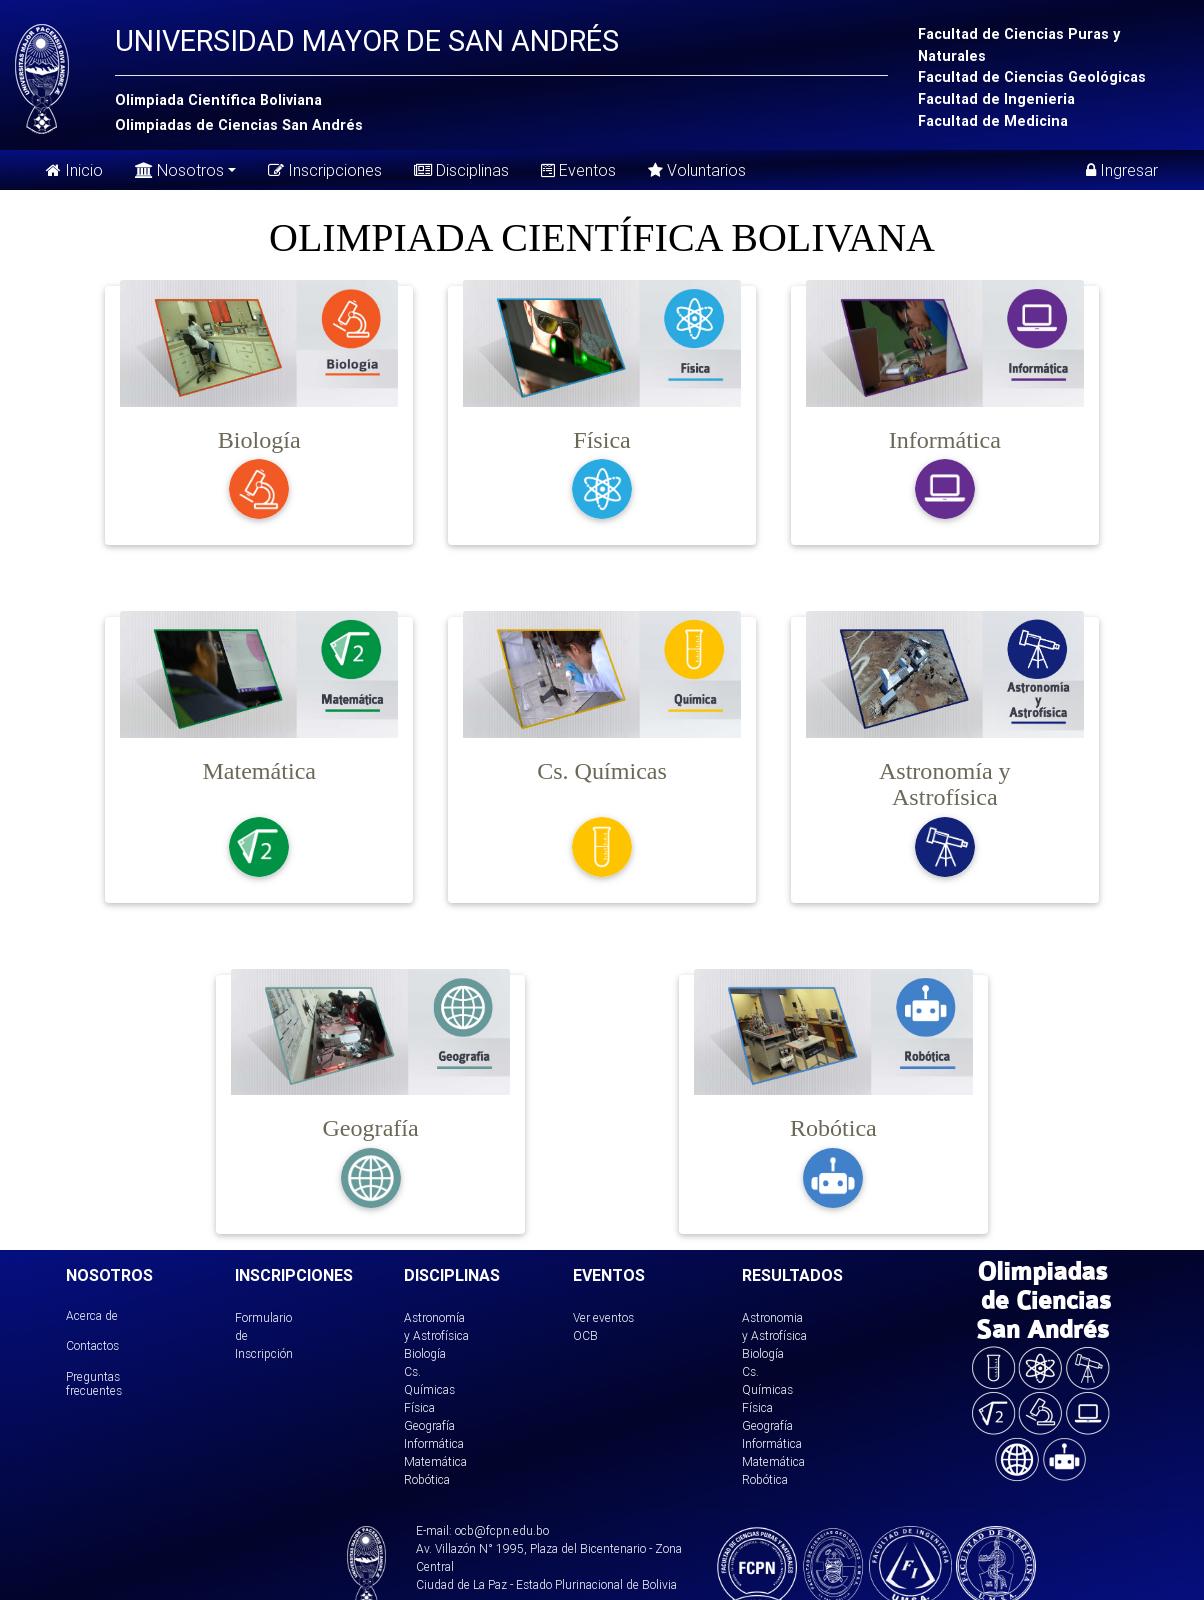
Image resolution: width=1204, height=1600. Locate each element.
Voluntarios (697, 170)
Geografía (429, 1425)
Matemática (435, 1461)
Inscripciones (325, 170)
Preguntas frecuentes (94, 1383)
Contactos (92, 1345)
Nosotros (179, 168)
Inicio (74, 170)
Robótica (427, 1479)
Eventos (578, 170)
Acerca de (92, 1315)
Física (419, 1407)
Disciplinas (461, 170)
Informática (434, 1443)
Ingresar (1122, 170)
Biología (425, 1353)
